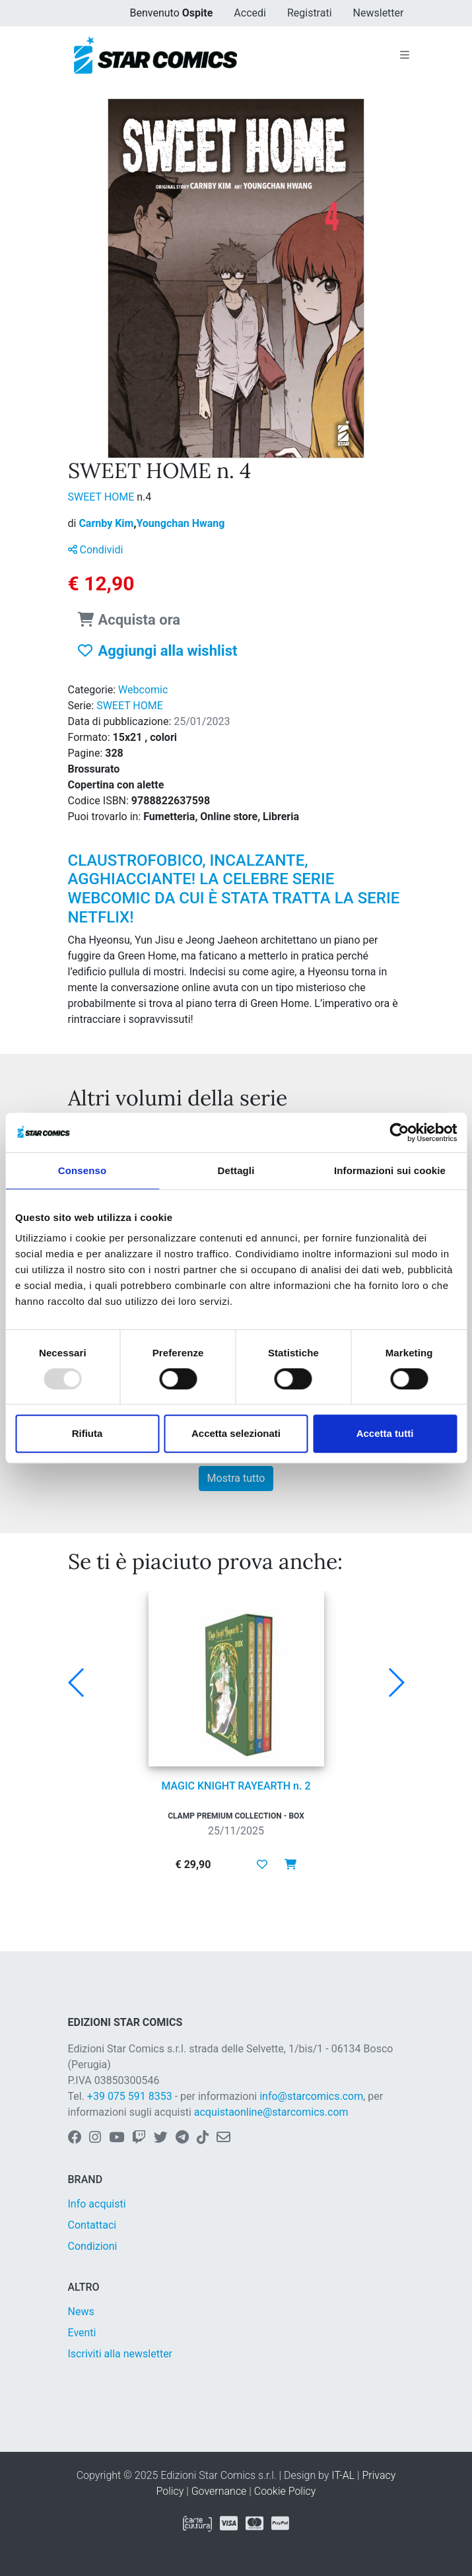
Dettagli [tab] (236, 1170)
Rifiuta (87, 1433)
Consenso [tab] (82, 1170)
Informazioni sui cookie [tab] (390, 1170)
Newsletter (378, 13)
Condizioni (93, 2246)
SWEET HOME (102, 497)
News (81, 2311)
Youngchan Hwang (180, 523)
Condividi (95, 549)
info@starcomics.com (311, 2096)
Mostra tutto (236, 1478)
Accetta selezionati (236, 1433)
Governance (219, 2491)
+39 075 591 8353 (129, 2096)
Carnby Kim (107, 523)
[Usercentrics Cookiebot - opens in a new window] (399, 1132)
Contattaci (92, 2225)
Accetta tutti (385, 1433)
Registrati (309, 13)
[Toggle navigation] (405, 55)
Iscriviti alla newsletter (120, 2354)
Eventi (82, 2332)
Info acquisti (97, 2204)
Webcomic (143, 689)
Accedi (250, 13)
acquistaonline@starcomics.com (271, 2112)
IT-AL (342, 2475)
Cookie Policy (285, 2491)
